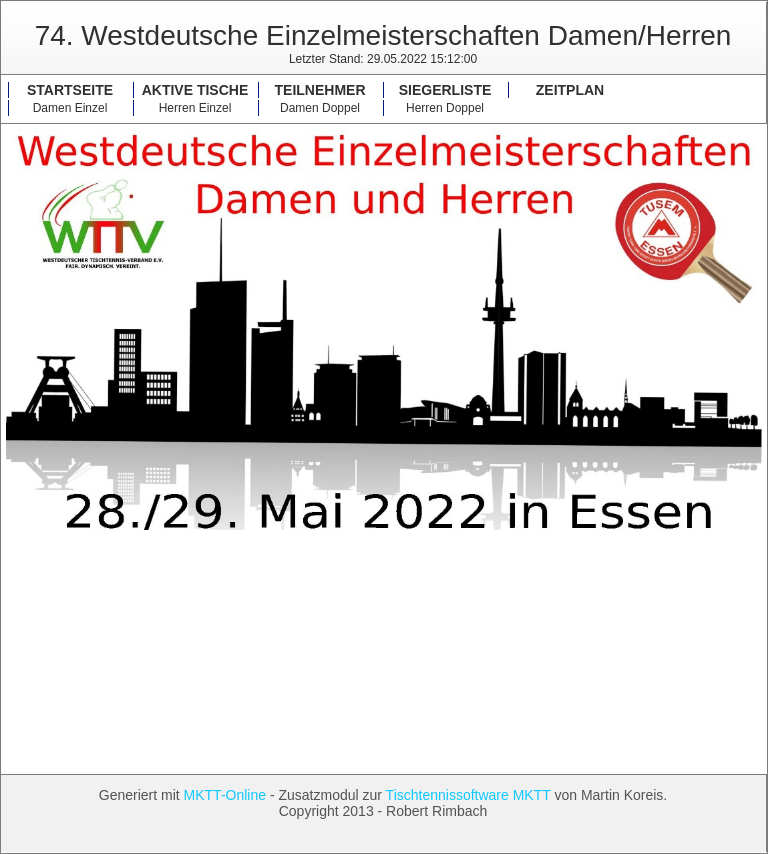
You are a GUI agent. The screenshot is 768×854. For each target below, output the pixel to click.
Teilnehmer (320, 90)
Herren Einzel (195, 108)
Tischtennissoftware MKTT (468, 795)
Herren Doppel (445, 108)
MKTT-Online (225, 795)
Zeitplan (570, 90)
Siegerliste (445, 90)
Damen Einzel (70, 108)
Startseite (70, 90)
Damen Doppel (320, 108)
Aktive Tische (195, 90)
